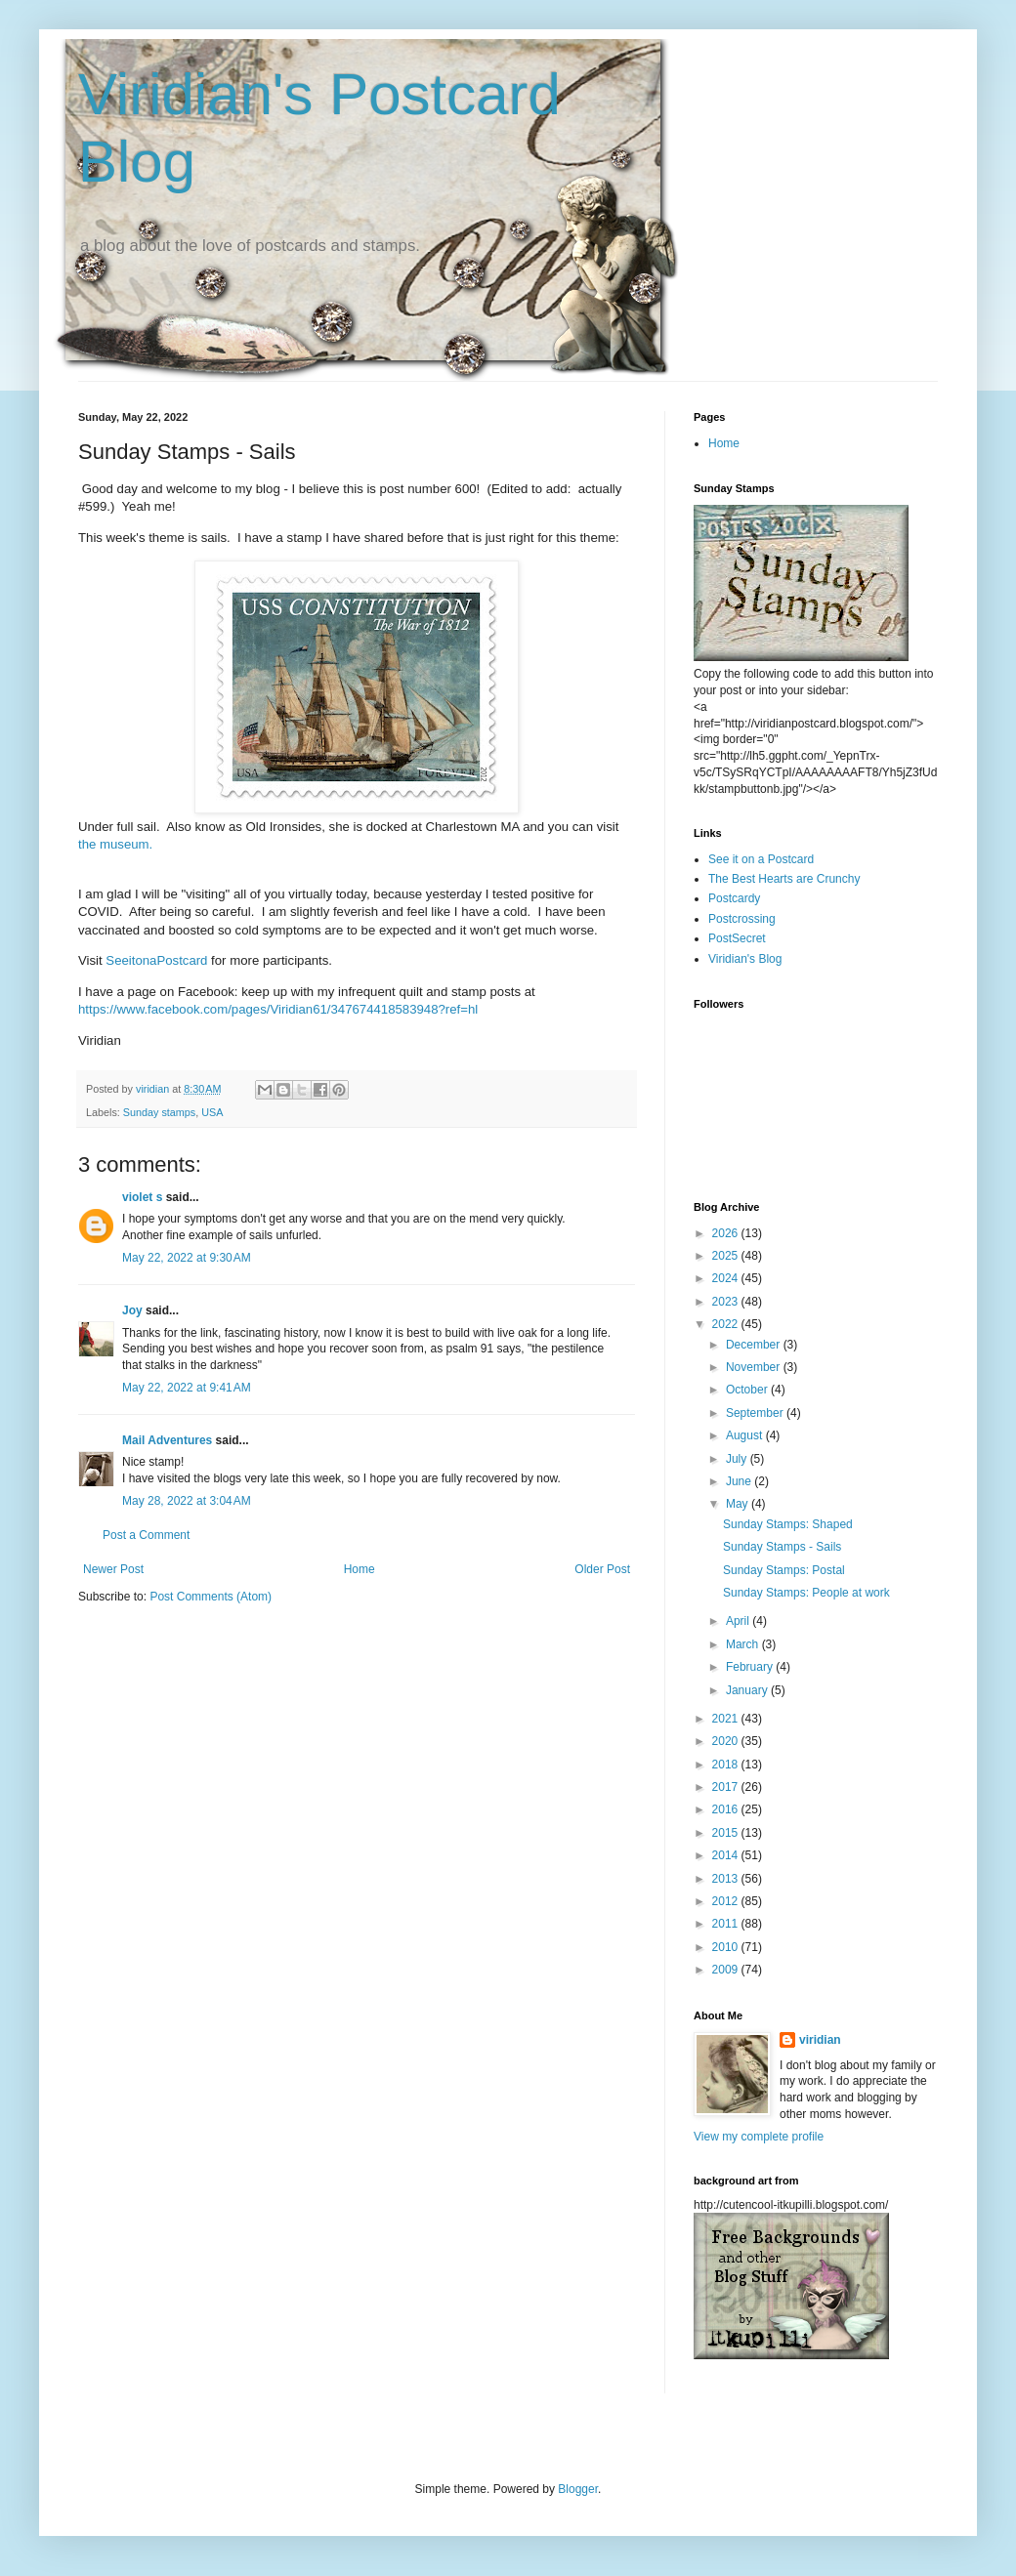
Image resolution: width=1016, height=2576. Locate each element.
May (738, 1504)
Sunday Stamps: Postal (784, 1570)
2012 (726, 1901)
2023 (726, 1302)
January (748, 1690)
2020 (726, 1741)
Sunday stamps (159, 1112)
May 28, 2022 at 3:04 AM (186, 1501)
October (748, 1389)
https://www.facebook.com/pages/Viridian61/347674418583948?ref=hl (278, 1009)
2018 (726, 1764)
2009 (726, 1969)
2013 (726, 1879)
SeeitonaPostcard (156, 960)
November (754, 1367)
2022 (726, 1324)
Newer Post (113, 1569)
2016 (726, 1809)
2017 (726, 1787)
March (744, 1644)
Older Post (602, 1569)
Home (359, 1569)
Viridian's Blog (745, 959)
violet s (142, 1197)
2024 (726, 1278)
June (740, 1481)
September (756, 1413)
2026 (726, 1233)
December (754, 1344)
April (739, 1621)
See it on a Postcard (761, 859)
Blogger (578, 2489)
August (746, 1435)
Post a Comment (146, 1535)
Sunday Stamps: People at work (806, 1593)
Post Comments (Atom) (210, 1596)
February (751, 1667)
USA (212, 1112)
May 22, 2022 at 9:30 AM (186, 1258)
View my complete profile (759, 2136)
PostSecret (737, 938)
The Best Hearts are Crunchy (784, 879)
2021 (726, 1718)
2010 (726, 1947)
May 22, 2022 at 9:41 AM (186, 1387)
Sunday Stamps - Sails (782, 1547)
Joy (132, 1310)
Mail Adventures (167, 1440)
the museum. (115, 844)
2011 (726, 1924)
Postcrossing (742, 919)
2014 (726, 1855)
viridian (820, 2040)
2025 (726, 1256)
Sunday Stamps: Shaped (788, 1524)
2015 (726, 1833)
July (738, 1459)
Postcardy (734, 898)
